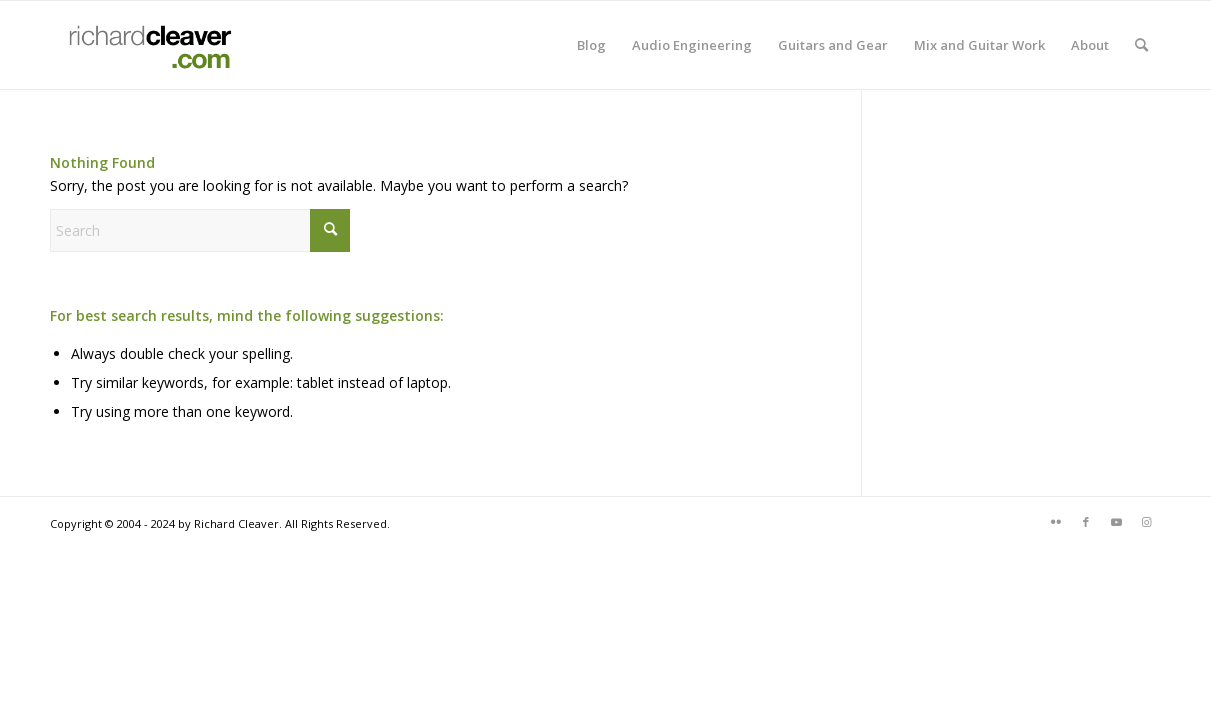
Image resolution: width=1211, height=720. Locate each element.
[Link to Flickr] (1056, 522)
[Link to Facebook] (1086, 522)
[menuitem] (591, 45)
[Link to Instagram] (1146, 522)
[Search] (1141, 45)
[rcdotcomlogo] (146, 45)
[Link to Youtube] (1116, 522)
